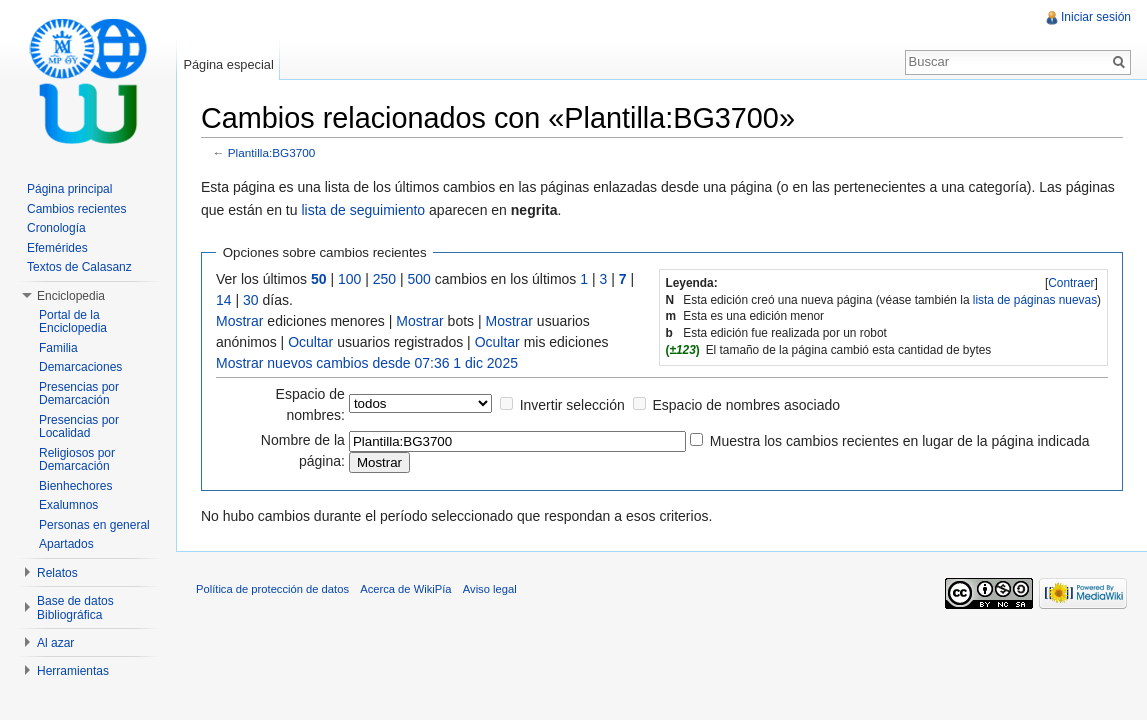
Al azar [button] (55, 643)
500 (419, 279)
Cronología (56, 228)
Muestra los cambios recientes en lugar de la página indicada (900, 441)
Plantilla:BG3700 (272, 152)
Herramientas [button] (73, 671)
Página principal (69, 189)
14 (224, 300)
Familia (58, 348)
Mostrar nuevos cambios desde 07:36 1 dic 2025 (367, 363)
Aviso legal (490, 589)
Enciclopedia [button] (71, 296)
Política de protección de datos (272, 589)
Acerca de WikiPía (405, 589)
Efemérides (57, 248)
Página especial (228, 64)
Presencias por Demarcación (79, 394)
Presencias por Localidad (79, 427)
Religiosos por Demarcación (77, 460)
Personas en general (94, 525)
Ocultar (310, 342)
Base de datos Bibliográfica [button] (75, 608)
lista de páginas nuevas (1035, 300)
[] (1071, 283)
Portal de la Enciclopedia (73, 322)
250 (384, 279)
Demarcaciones (80, 367)
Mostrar (239, 321)
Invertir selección (572, 405)
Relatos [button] (57, 573)
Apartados (66, 544)
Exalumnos (68, 505)
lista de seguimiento (363, 210)
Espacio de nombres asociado (746, 405)
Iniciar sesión (1096, 17)
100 (349, 279)
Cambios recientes (76, 209)
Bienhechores (75, 486)
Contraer (1071, 283)
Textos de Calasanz (79, 267)
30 (251, 300)
